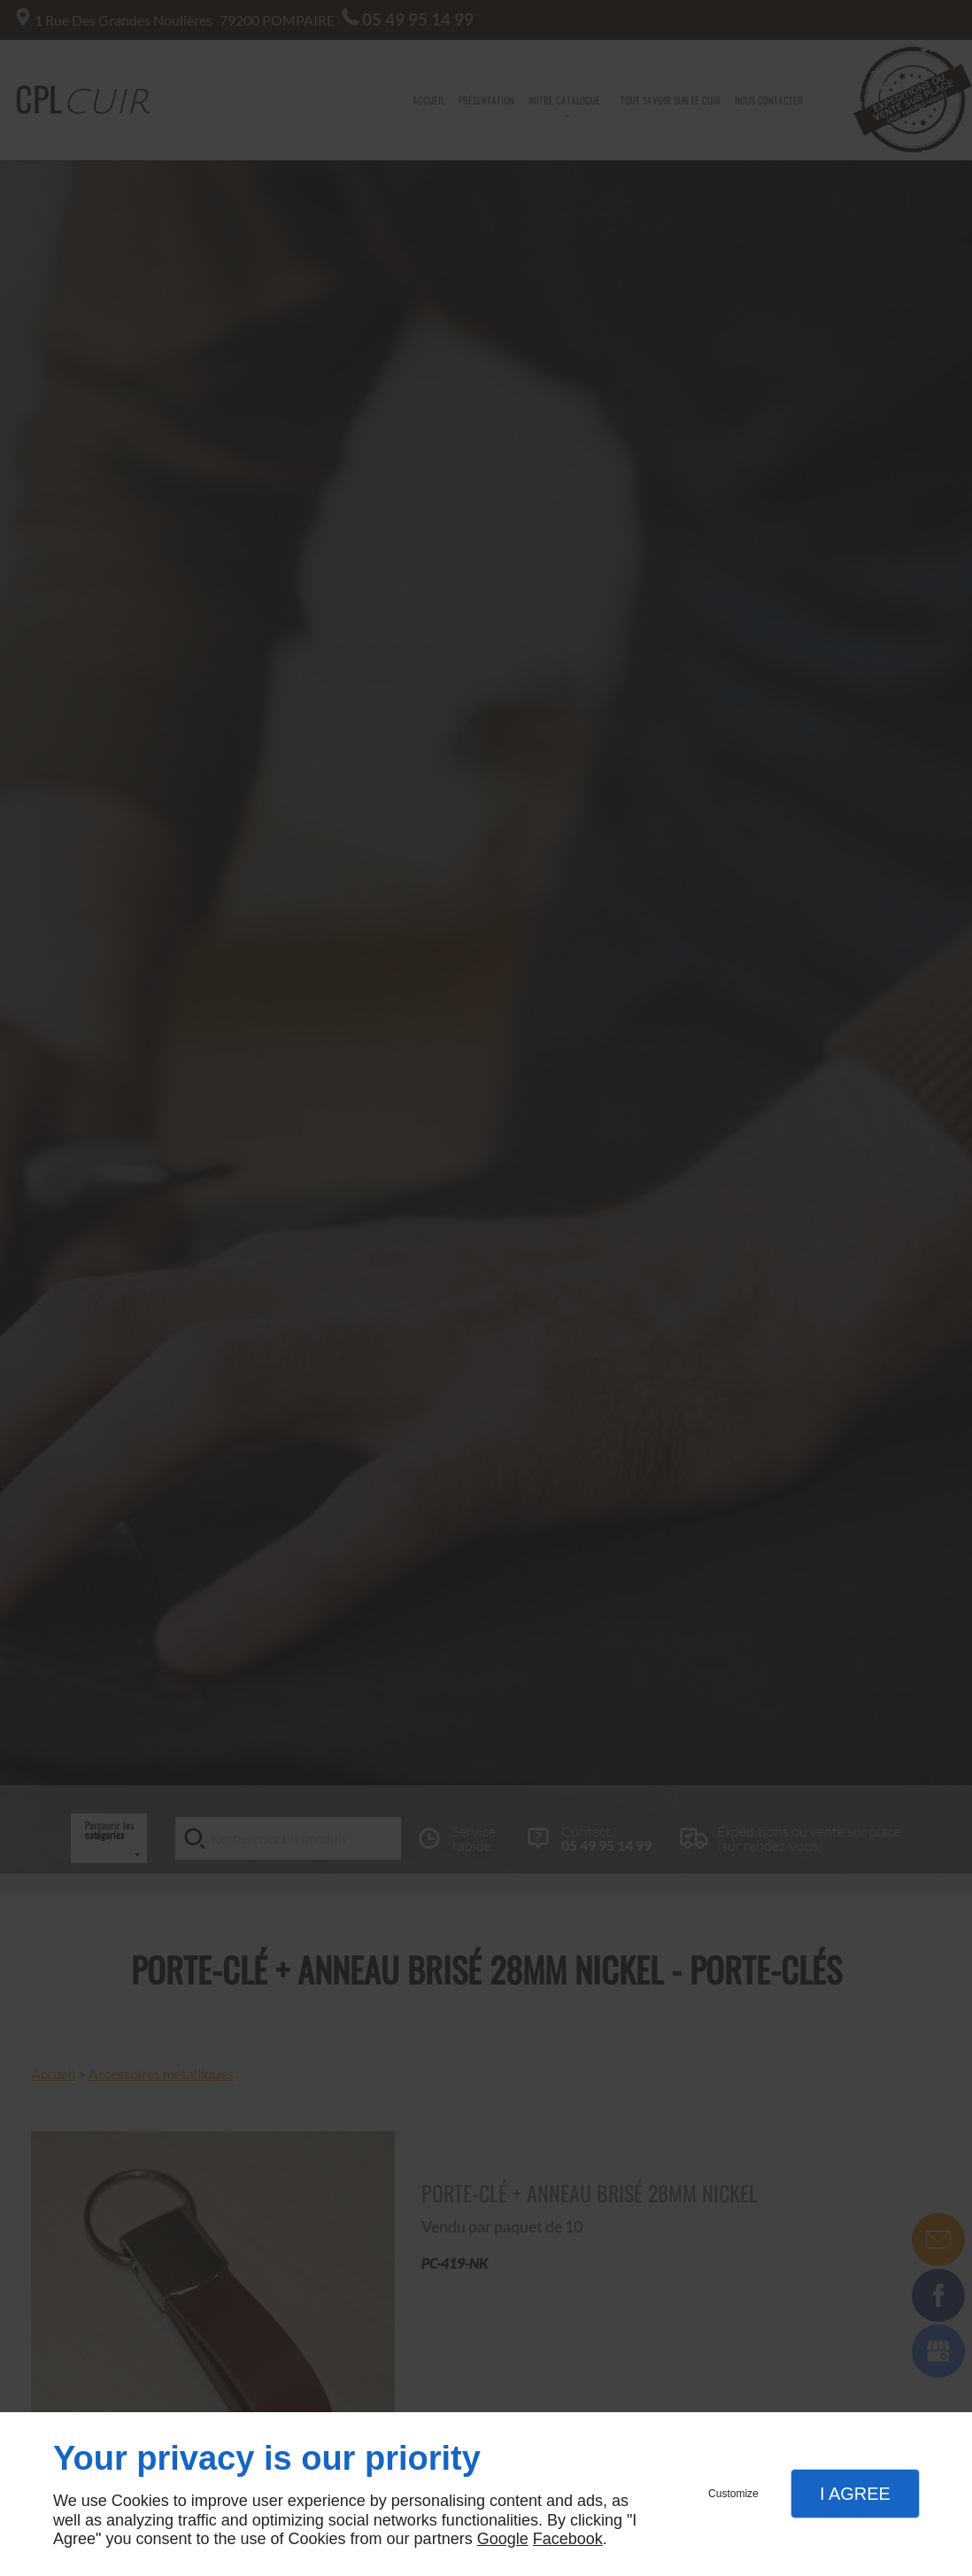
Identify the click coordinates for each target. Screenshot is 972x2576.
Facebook (568, 2539)
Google (502, 2539)
